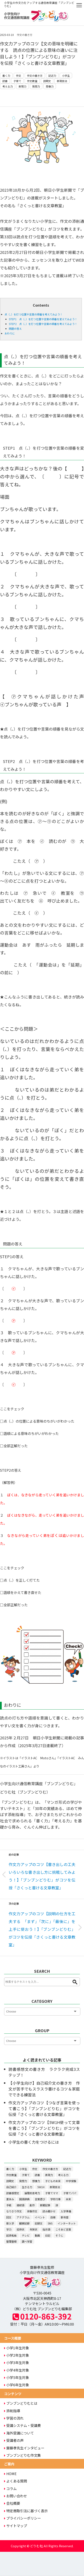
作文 (18, 75)
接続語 (20, 2205)
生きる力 (27, 2187)
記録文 (39, 2223)
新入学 (10, 2223)
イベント (40, 2217)
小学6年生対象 (16, 2384)
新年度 (64, 2217)
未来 (68, 2199)
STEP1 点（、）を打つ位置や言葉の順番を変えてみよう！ (43, 319)
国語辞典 (24, 2199)
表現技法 (62, 81)
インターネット (67, 2223)
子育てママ (51, 2193)
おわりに (10, 333)
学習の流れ (14, 2418)
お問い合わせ (15, 2495)
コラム (10, 2488)
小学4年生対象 (16, 2370)
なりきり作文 (14, 2211)
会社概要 (12, 2503)
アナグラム (23, 2217)
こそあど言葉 (63, 2229)
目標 (52, 2217)
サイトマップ (15, 2525)
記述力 (52, 75)
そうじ (59, 2235)
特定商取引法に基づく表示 (26, 2510)
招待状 (20, 2229)
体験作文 (32, 2211)
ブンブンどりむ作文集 (22, 2455)
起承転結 (11, 2235)
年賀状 (33, 2229)
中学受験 (71, 2181)
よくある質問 (15, 2481)
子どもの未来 (53, 2181)
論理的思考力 (32, 2193)
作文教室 (32, 81)
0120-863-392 (42, 2316)
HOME (10, 2473)
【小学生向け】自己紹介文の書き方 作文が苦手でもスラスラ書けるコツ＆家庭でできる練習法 (44, 2088)
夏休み (10, 2199)
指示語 (46, 2229)
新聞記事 (45, 2205)
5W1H (40, 2187)
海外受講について (19, 2433)
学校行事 (55, 2199)
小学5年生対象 (16, 2377)
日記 (47, 2235)
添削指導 (12, 2410)
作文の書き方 (24, 35)
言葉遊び (40, 2199)
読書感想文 (12, 2193)
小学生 (66, 75)
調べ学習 (27, 2241)
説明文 (47, 81)
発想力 (36, 86)
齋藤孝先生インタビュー (24, 2447)
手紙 (8, 2205)
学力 (8, 2229)
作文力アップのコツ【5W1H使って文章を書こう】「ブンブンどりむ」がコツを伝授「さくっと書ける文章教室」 (44, 2128)
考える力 (7, 86)
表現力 (22, 86)
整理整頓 (11, 2241)
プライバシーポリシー (22, 2518)
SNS (50, 2223)
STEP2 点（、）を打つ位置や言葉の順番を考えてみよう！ (43, 324)
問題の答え (15, 328)
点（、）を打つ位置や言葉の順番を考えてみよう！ (34, 314)
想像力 (50, 86)
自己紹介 (11, 2187)
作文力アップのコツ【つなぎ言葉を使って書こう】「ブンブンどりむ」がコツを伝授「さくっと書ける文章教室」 (44, 2108)
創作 (32, 2205)
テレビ (26, 2235)
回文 (8, 2217)
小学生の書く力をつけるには (33, 2142)
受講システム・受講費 (22, 2425)
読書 (5, 81)
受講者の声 (14, 2440)
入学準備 (66, 2211)
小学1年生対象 (16, 2347)
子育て (17, 81)
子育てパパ (69, 2193)
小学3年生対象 (16, 2362)
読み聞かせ (49, 2211)
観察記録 (24, 2223)
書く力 (6, 75)
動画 (37, 2235)
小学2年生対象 (16, 2355)
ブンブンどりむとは (20, 2403)
